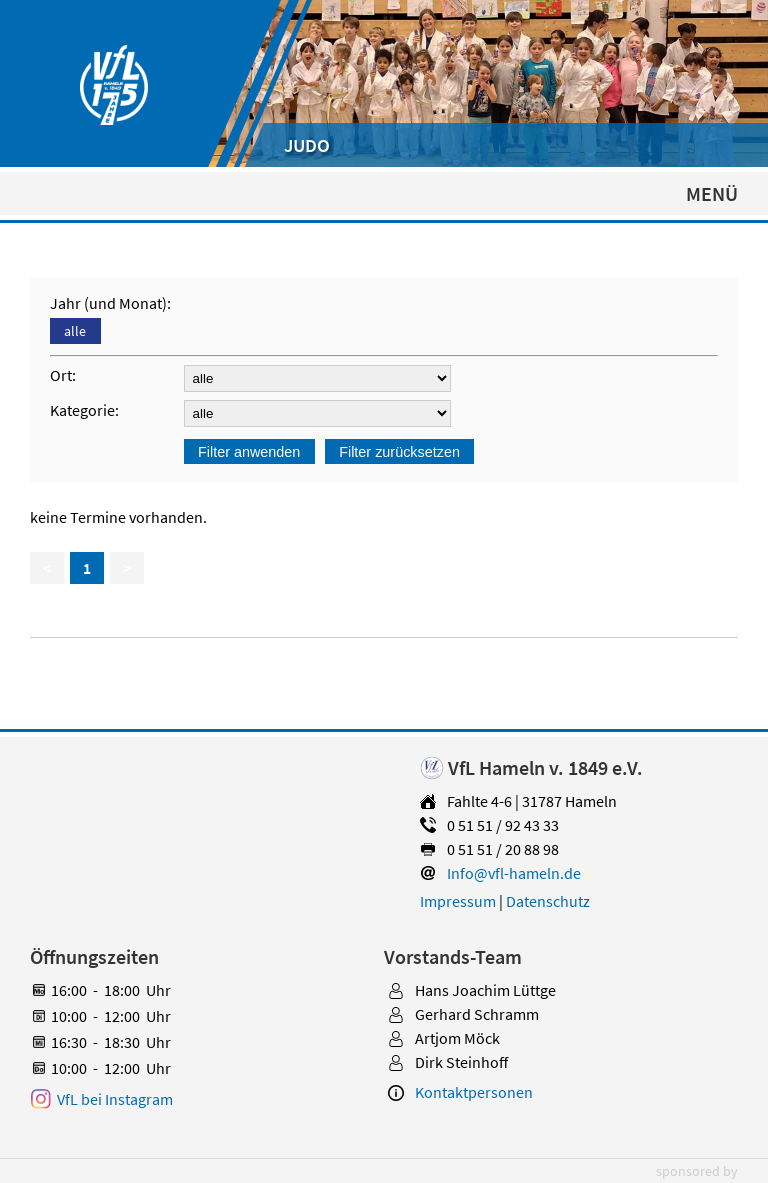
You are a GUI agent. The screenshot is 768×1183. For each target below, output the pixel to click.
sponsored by (697, 1171)
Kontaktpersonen (474, 1092)
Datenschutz (548, 901)
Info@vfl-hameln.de (514, 873)
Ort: (66, 375)
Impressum (458, 901)
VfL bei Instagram (115, 1099)
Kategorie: (87, 410)
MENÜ (712, 193)
